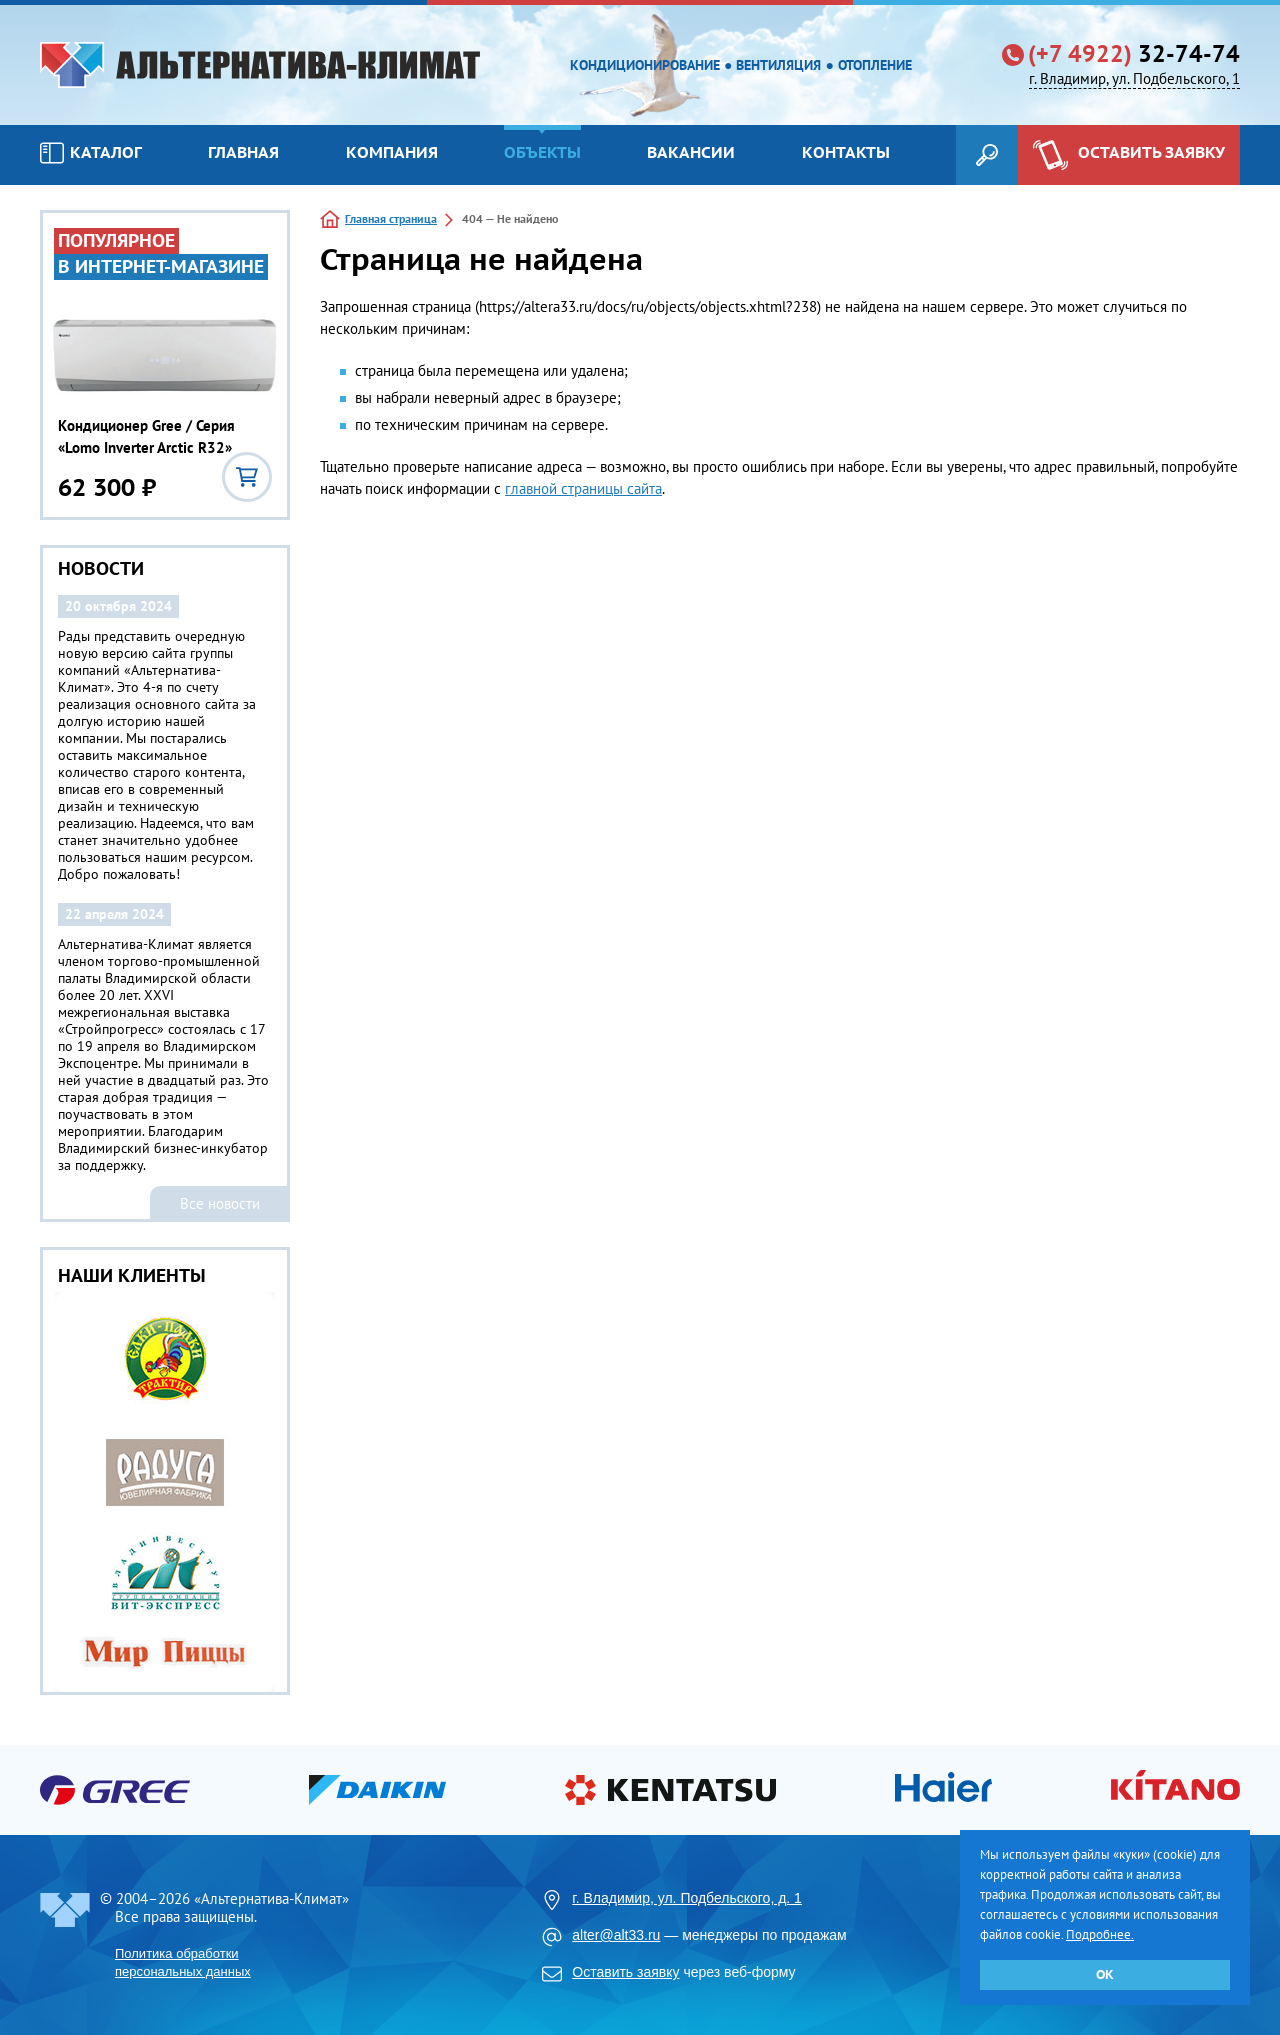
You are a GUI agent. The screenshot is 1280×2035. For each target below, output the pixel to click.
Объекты (542, 152)
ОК (1105, 1974)
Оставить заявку (625, 1972)
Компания (392, 152)
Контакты (846, 152)
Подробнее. (1100, 1934)
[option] (165, 1492)
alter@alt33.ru (616, 1935)
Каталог (91, 153)
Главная (243, 152)
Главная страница (391, 218)
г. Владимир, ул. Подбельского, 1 (1134, 78)
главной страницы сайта (583, 488)
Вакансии (691, 152)
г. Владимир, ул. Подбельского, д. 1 (687, 1898)
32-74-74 (1134, 54)
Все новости (220, 1203)
